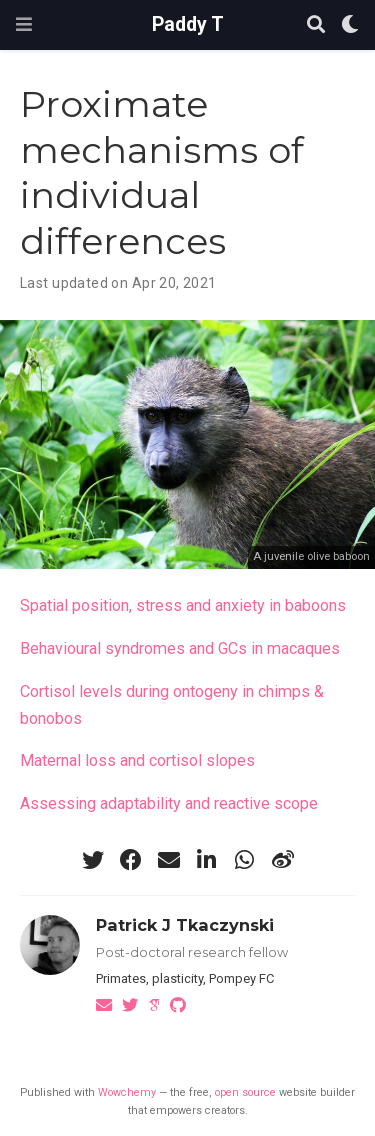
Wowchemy (127, 1092)
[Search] (316, 25)
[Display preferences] (350, 25)
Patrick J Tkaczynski (185, 925)
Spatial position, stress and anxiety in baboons (183, 605)
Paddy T (188, 24)
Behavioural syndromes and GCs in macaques (180, 648)
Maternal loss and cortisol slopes (137, 760)
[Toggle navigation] (24, 24)
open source (245, 1092)
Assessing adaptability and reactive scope (169, 803)
